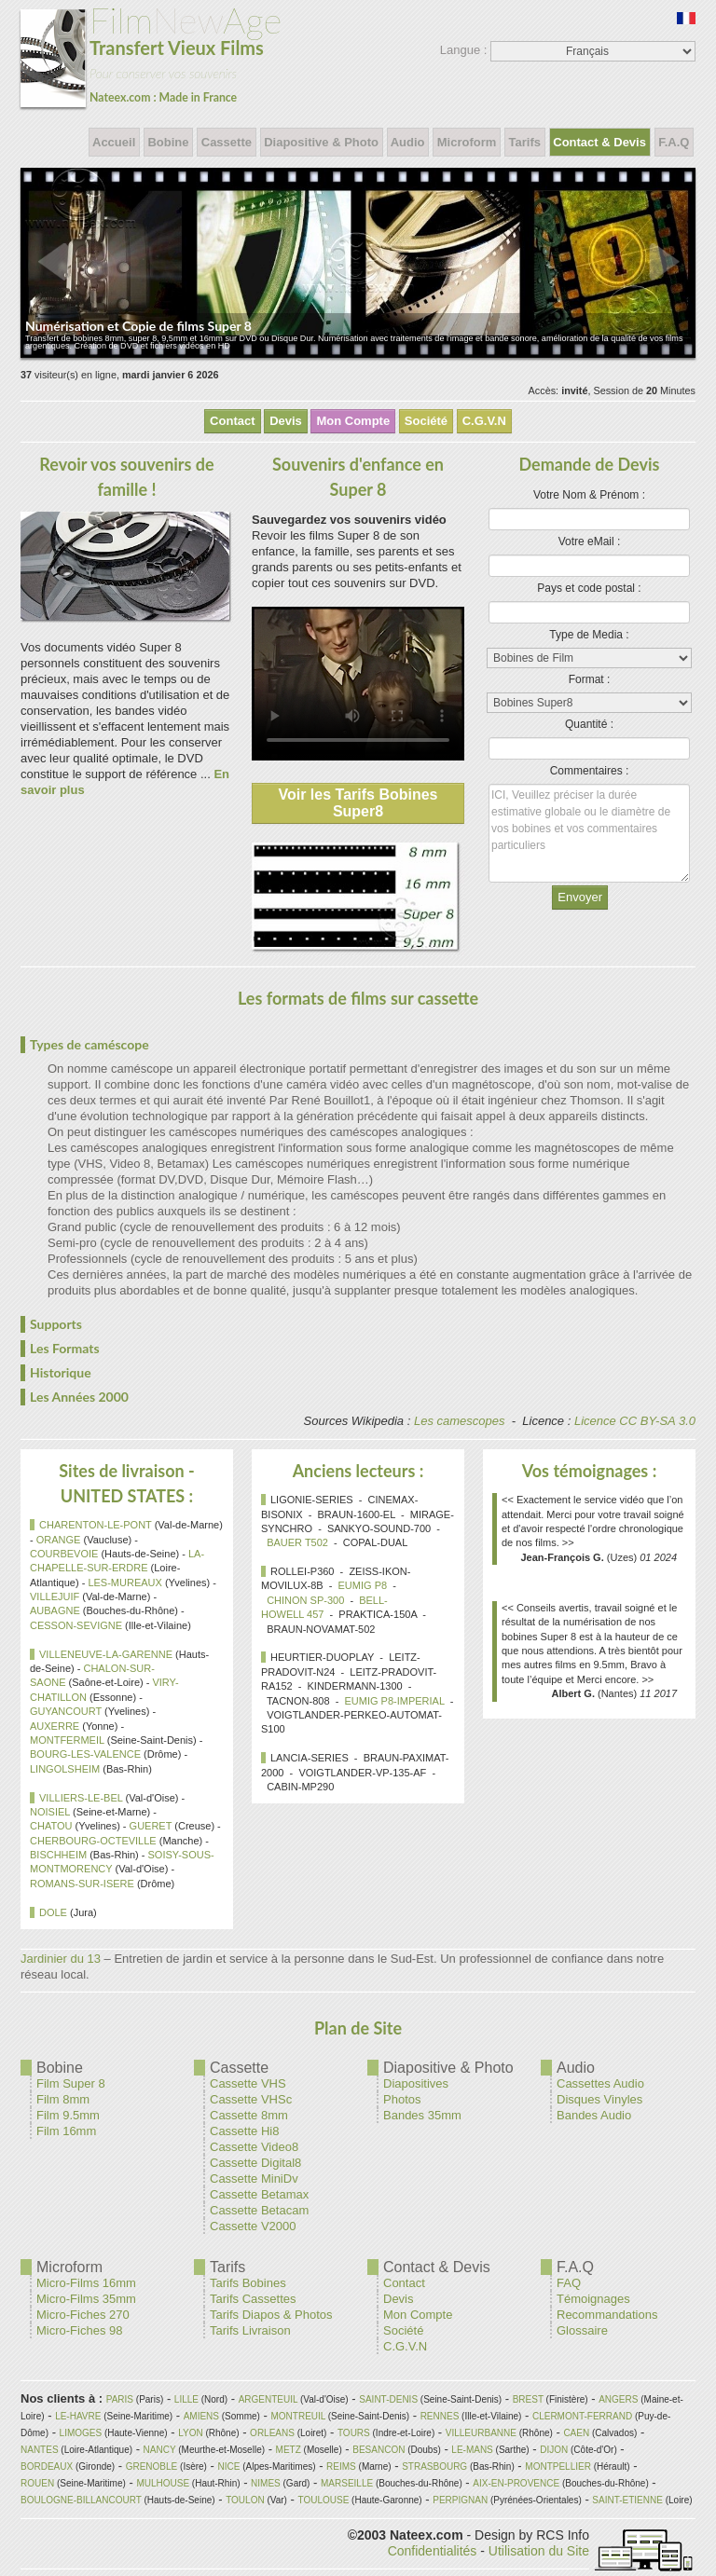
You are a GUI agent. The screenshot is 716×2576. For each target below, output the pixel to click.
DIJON (554, 2450)
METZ (288, 2450)
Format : (590, 679)
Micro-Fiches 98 (79, 2330)
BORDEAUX (47, 2466)
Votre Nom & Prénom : (589, 494)
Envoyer (580, 897)
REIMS (341, 2466)
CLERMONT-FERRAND (582, 2416)
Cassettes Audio (600, 2083)
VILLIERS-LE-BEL (80, 1797)
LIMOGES (81, 2433)
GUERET (151, 1825)
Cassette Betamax (259, 2194)
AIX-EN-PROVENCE (516, 2483)
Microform (467, 142)
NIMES (266, 2483)
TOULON (245, 2500)
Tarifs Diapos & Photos (271, 2315)
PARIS (119, 2399)
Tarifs (524, 142)
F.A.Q (674, 142)
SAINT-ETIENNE (627, 2500)
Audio (408, 142)
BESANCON (378, 2450)
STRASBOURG (434, 2466)
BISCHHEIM (58, 1854)
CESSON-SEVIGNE (76, 1625)
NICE (229, 2466)
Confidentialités (432, 2550)
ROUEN (37, 2483)
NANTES (40, 2450)
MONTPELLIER (558, 2466)
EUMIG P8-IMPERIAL (394, 1700)
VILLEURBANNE (481, 2433)
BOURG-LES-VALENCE (85, 1754)
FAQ (569, 2283)
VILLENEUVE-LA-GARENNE (105, 1654)
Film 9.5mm (68, 2115)
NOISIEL (50, 1811)
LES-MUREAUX (124, 1582)
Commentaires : (589, 770)
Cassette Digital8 (255, 2163)
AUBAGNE (55, 1610)
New (151, 53)
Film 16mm (66, 2131)
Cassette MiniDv (254, 2178)
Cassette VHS (248, 2083)
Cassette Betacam (259, 2210)
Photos (401, 2099)
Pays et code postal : (588, 588)
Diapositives (415, 2083)
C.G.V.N (484, 421)
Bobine (168, 142)
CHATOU (51, 1825)
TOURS (353, 2433)
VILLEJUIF (54, 1596)
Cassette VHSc (251, 2099)
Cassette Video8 (254, 2147)
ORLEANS (272, 2433)
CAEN (576, 2433)
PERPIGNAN (460, 2500)
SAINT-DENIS (388, 2399)
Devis (285, 421)
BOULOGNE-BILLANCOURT (81, 2500)
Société (426, 421)
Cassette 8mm (249, 2115)
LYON (190, 2433)
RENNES (440, 2416)
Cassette (226, 142)
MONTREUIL (297, 2416)
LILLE (186, 2399)
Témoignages (593, 2299)
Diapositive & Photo (321, 142)
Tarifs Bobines (248, 2283)
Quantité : (589, 724)
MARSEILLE (347, 2483)
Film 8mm (63, 2099)
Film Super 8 (70, 2083)
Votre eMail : (589, 541)
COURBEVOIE (64, 1553)
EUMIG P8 (363, 1585)
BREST (528, 2399)
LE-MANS (471, 2450)
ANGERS (618, 2399)
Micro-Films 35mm (86, 2299)
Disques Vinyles (599, 2099)
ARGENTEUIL (268, 2399)
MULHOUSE (162, 2483)
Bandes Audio (594, 2115)
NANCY (160, 2450)
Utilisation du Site (539, 2550)
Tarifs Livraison (250, 2330)
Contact (232, 421)
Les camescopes (459, 1421)
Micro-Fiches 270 (83, 2315)
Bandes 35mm (422, 2115)
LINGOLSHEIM (65, 1768)
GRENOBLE (152, 2466)
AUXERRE (54, 1726)
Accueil (114, 142)
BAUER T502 (297, 1542)
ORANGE (58, 1539)
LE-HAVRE (78, 2416)
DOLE (53, 1912)
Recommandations (607, 2315)
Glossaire (582, 2330)
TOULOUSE (323, 2500)
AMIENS (201, 2416)
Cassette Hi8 (244, 2131)
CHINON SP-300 (305, 1600)
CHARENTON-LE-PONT (95, 1524)
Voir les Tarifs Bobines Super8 (357, 803)
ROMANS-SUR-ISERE (82, 1883)
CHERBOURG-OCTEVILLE (93, 1840)
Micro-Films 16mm (86, 2283)
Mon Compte (353, 421)
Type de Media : (588, 634)
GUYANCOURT (66, 1711)
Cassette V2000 (253, 2226)
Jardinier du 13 (61, 1959)
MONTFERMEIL (67, 1740)
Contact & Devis (600, 142)
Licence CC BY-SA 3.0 (634, 1421)
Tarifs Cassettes (253, 2299)
